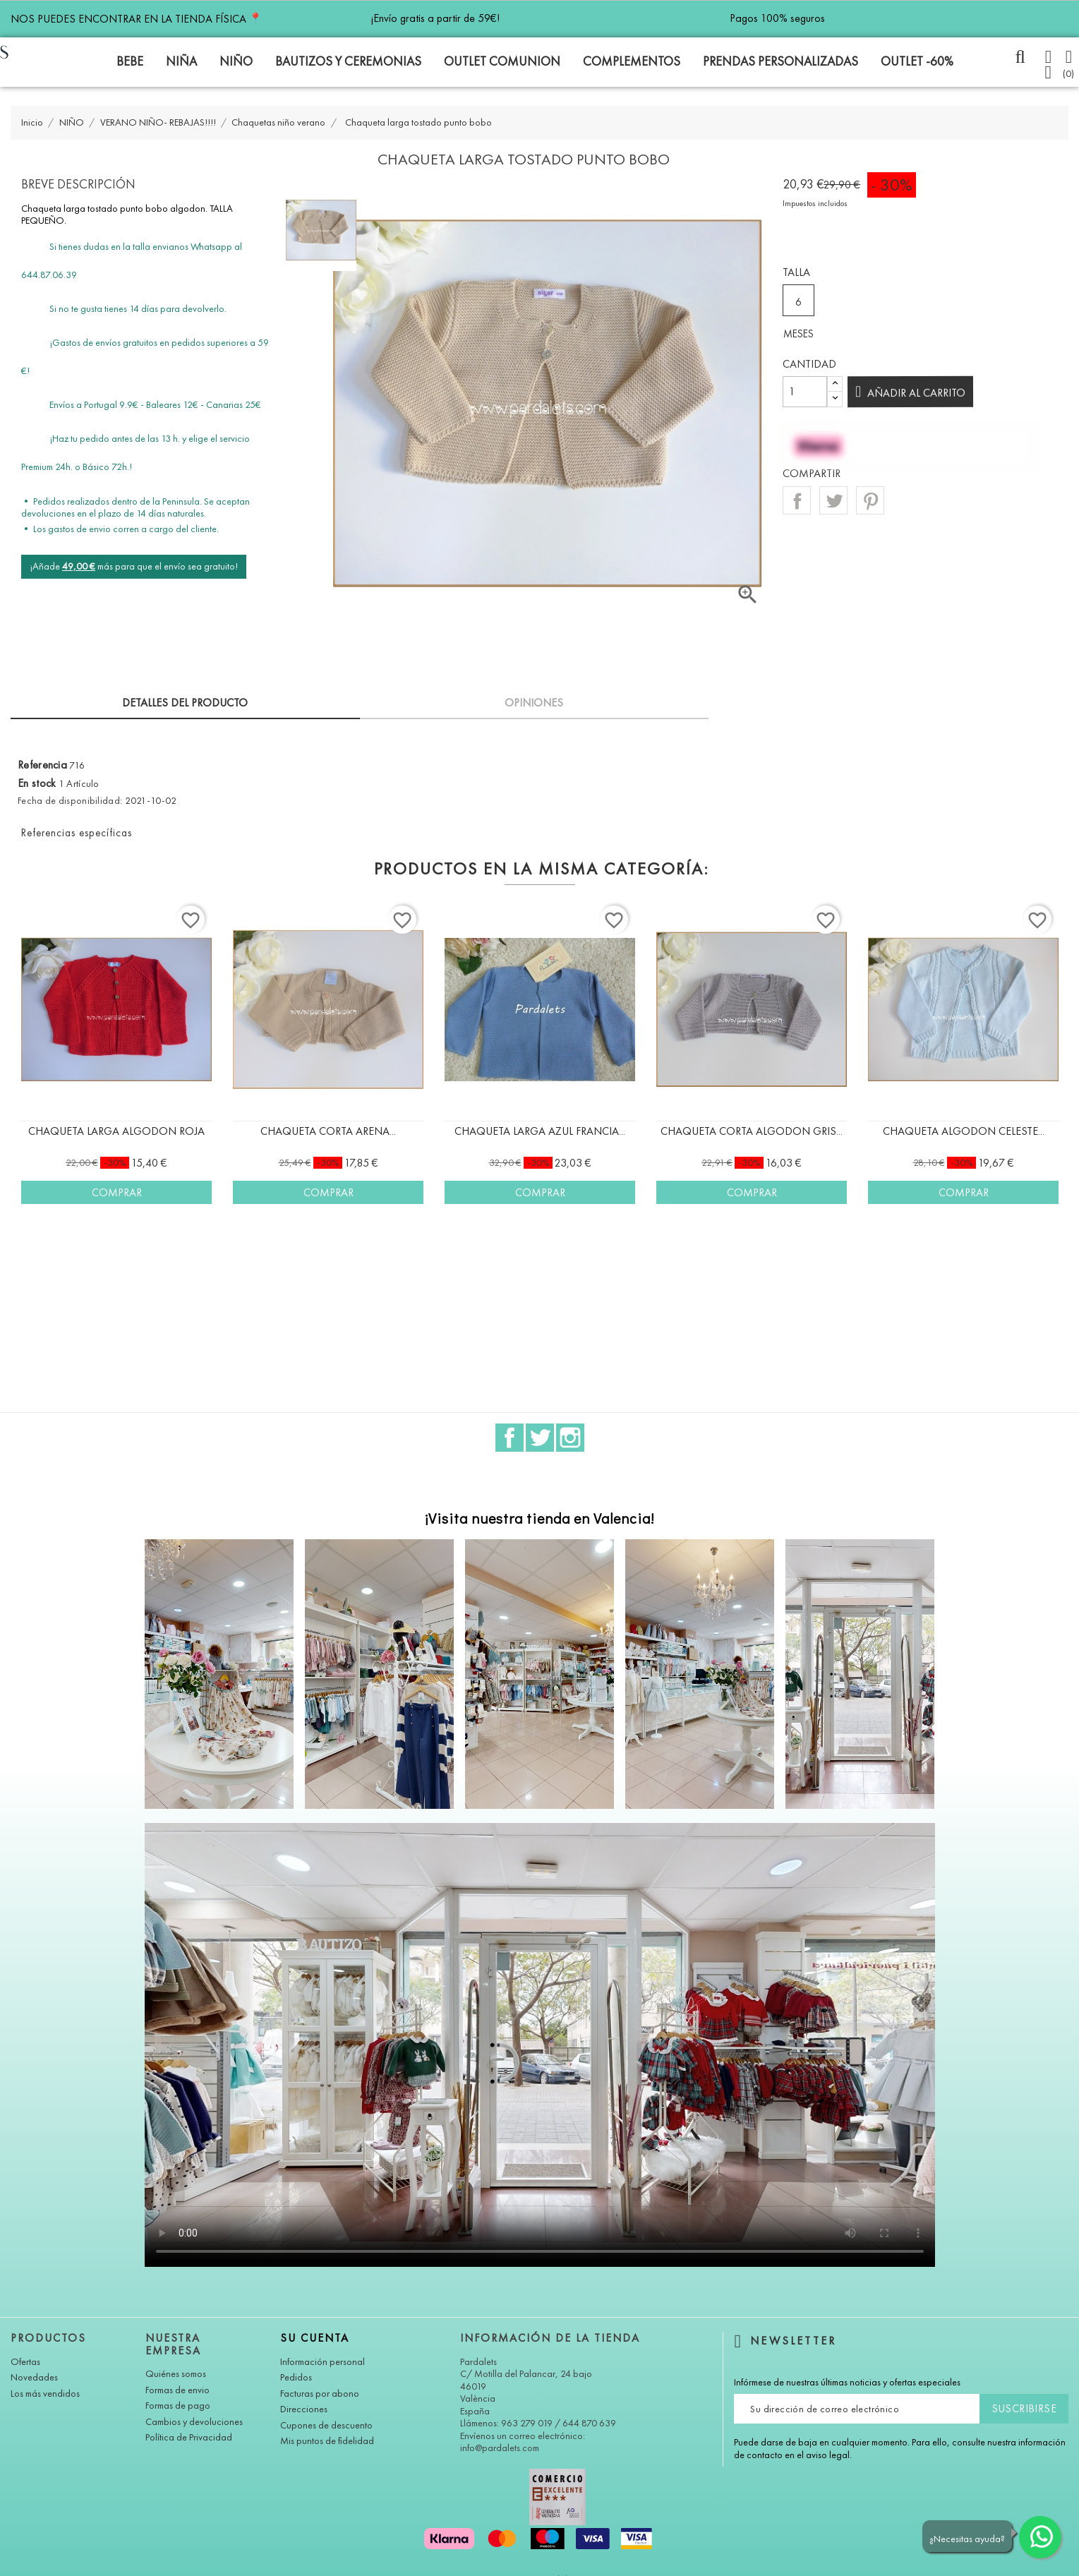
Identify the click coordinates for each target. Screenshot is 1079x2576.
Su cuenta (314, 2338)
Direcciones (303, 2409)
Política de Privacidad (188, 2437)
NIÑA (181, 61)
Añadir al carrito (911, 393)
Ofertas (25, 2362)
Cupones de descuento (326, 2425)
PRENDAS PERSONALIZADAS (780, 61)
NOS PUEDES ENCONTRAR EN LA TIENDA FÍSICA (136, 18)
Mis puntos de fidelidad (327, 2441)
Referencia (42, 765)
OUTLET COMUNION (502, 61)
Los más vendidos (45, 2394)
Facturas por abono (319, 2394)
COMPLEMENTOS (631, 61)
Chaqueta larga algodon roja (116, 1131)
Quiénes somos (175, 2374)
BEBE (129, 61)
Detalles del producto (185, 702)
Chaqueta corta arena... (328, 1131)
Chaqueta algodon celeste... (963, 1131)
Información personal (322, 2362)
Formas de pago (177, 2406)
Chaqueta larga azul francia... (539, 1131)
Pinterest (870, 500)
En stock (37, 783)
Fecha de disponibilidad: (70, 801)
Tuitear (833, 500)
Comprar (117, 1192)
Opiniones (534, 702)
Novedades (34, 2377)
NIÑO (236, 61)
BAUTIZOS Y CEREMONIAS (348, 61)
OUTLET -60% (917, 61)
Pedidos (296, 2377)
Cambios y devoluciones (194, 2422)
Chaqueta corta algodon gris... (752, 1131)
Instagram (570, 1438)
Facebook (509, 1438)
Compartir (796, 500)
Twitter (540, 1438)
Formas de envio (177, 2390)
